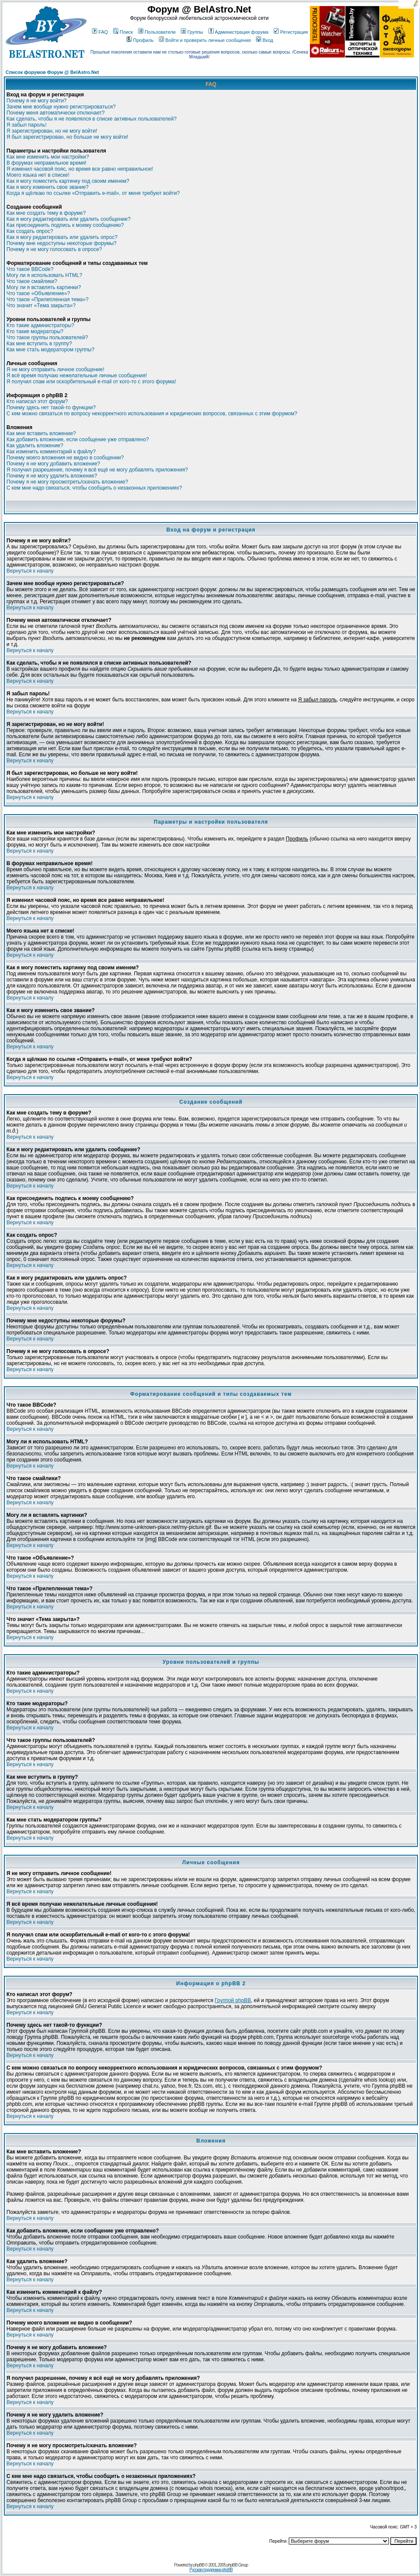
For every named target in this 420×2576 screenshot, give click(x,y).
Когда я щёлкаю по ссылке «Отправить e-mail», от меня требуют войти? (93, 193)
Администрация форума (238, 32)
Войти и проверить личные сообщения (205, 40)
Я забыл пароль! (26, 125)
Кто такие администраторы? (40, 325)
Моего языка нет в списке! (37, 175)
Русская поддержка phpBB (211, 2569)
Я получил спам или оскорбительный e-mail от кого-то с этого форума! (91, 382)
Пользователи (157, 32)
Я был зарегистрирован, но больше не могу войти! (67, 137)
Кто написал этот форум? (37, 401)
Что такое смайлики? (31, 281)
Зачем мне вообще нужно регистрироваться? (61, 107)
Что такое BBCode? (30, 269)
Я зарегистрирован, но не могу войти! (51, 131)
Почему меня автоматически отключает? (55, 113)
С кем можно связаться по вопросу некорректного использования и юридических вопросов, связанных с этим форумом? (151, 414)
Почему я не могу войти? (36, 101)
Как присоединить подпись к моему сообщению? (65, 225)
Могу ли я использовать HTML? (44, 275)
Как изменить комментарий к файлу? (51, 452)
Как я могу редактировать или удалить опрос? (61, 237)
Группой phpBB (233, 2000)
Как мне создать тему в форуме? (46, 213)
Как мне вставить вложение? (41, 433)
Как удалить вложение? (34, 446)
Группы (192, 32)
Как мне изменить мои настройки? (47, 157)
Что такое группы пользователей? (47, 337)
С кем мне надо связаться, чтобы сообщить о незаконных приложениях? (94, 488)
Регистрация (291, 32)
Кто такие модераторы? (34, 331)
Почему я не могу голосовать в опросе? (54, 249)
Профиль (140, 40)
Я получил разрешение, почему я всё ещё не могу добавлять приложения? (97, 470)
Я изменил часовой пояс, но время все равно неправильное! (79, 169)
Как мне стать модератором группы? (50, 350)
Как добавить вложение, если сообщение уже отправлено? (77, 439)
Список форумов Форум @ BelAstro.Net (52, 72)
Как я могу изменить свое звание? (47, 187)
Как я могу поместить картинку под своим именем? (67, 181)
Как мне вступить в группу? (39, 344)
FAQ (100, 32)
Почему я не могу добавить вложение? (53, 464)
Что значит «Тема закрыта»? (41, 305)
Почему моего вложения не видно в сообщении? (65, 458)
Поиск (123, 32)
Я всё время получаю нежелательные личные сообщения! (76, 376)
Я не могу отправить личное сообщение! (55, 369)
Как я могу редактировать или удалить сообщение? (68, 219)
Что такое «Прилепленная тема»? (47, 299)
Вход (264, 40)
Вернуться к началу (30, 571)
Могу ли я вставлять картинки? (43, 287)
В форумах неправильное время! (46, 163)
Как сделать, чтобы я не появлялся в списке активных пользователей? (91, 119)
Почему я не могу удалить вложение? (51, 476)
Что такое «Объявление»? (38, 293)
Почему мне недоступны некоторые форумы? (61, 243)
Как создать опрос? (29, 231)
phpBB (198, 2565)
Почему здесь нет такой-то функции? (51, 407)
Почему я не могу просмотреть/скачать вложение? (67, 482)
